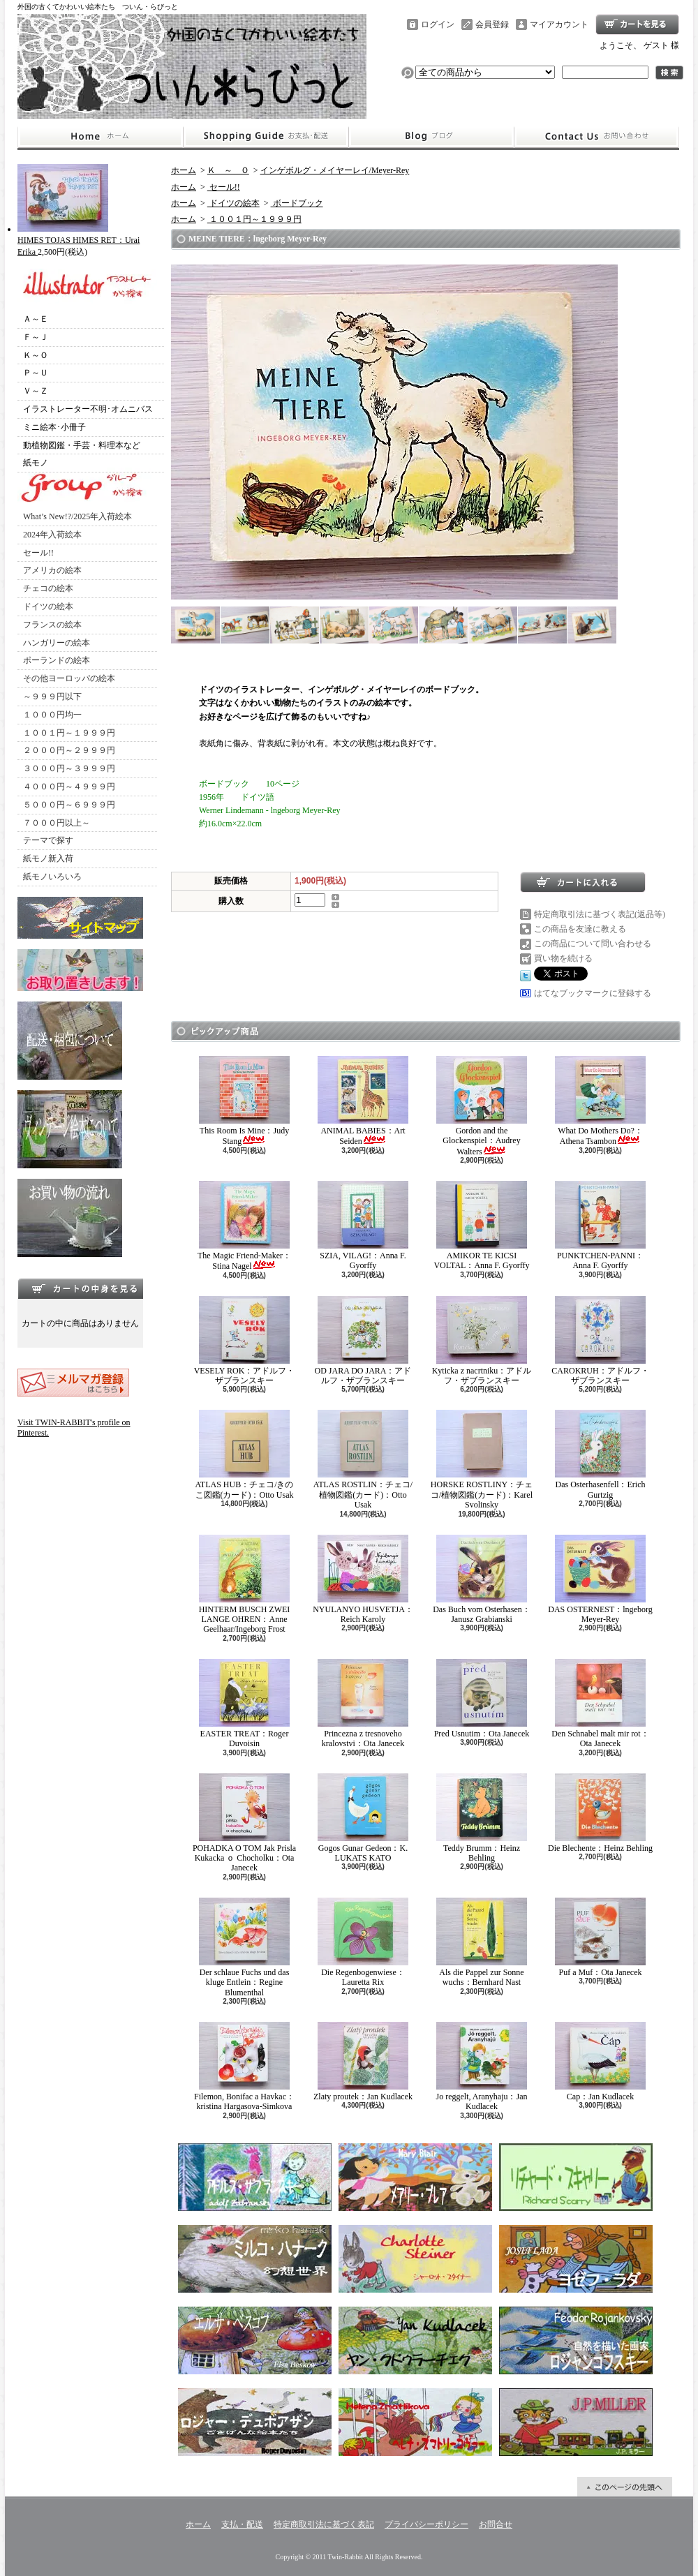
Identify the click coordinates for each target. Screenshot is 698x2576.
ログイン (437, 24)
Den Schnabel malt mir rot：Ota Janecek (599, 1703)
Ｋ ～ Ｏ (228, 170)
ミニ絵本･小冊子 (54, 427)
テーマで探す (48, 840)
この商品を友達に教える (580, 929)
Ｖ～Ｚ (35, 391)
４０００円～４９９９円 (69, 786)
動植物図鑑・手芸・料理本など (81, 445)
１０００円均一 (52, 715)
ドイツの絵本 (48, 606)
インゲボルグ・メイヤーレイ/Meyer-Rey (335, 170)
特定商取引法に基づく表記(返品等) (599, 914)
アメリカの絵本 (52, 570)
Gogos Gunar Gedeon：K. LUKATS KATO (363, 1818)
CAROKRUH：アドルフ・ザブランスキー (599, 1340)
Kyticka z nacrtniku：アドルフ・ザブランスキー (482, 1340)
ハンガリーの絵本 (56, 643)
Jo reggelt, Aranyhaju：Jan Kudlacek (482, 2066)
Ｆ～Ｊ (35, 337)
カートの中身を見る (80, 1288)
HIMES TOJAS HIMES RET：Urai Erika (78, 240)
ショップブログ (431, 137)
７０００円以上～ (56, 823)
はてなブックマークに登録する (592, 993)
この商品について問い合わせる (592, 943)
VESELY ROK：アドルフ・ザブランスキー (244, 1340)
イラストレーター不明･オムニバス (88, 409)
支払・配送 (242, 2524)
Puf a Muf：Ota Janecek (600, 1937)
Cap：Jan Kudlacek (600, 2061)
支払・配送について (265, 137)
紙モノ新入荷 (48, 858)
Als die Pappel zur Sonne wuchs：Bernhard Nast (481, 1942)
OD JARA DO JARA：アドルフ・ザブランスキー (362, 1340)
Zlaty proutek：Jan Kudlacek (363, 2061)
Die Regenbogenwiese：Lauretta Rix (363, 1942)
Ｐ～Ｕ (35, 373)
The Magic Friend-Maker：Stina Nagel (244, 1226)
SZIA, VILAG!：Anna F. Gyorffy (363, 1225)
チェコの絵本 (48, 588)
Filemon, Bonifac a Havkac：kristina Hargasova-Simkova (244, 2066)
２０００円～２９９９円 (69, 750)
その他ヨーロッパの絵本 (69, 678)
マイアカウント (559, 24)
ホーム (100, 137)
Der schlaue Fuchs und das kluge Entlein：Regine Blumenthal (244, 1947)
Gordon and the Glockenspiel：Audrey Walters (481, 1106)
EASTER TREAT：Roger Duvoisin (244, 1703)
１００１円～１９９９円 (69, 733)
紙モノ (35, 463)
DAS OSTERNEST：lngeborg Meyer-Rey (600, 1579)
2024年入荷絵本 (52, 534)
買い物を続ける (563, 958)
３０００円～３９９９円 (69, 768)
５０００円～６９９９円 (69, 805)
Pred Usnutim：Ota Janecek (482, 1699)
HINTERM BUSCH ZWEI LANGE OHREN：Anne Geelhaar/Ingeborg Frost (244, 1585)
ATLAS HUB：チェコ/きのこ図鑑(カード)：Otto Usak (244, 1454)
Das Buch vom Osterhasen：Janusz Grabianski (481, 1579)
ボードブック (297, 203)
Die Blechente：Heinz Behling (600, 1813)
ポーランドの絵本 (56, 660)
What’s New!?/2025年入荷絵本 (77, 516)
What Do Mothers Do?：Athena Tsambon (600, 1101)
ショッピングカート (637, 24)
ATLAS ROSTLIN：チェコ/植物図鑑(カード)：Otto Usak (363, 1460)
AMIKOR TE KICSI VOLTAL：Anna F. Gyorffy (481, 1225)
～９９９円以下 (52, 696)
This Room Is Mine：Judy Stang (244, 1101)
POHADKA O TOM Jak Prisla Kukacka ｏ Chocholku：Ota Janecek (244, 1823)
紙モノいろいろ (52, 876)
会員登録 (492, 24)
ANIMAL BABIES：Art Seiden (363, 1101)
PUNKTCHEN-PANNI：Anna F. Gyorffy (600, 1225)
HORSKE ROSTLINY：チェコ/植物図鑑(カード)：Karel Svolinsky (482, 1460)
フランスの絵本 (52, 625)
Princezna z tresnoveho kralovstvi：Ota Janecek (363, 1703)
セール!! (38, 553)
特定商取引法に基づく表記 (324, 2524)
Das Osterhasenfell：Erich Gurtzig (600, 1454)
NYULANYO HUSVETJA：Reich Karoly (363, 1579)
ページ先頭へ (624, 2486)
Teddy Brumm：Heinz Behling (481, 1818)
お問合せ (596, 137)
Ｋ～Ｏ (35, 355)
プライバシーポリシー (426, 2524)
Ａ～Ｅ (35, 319)
